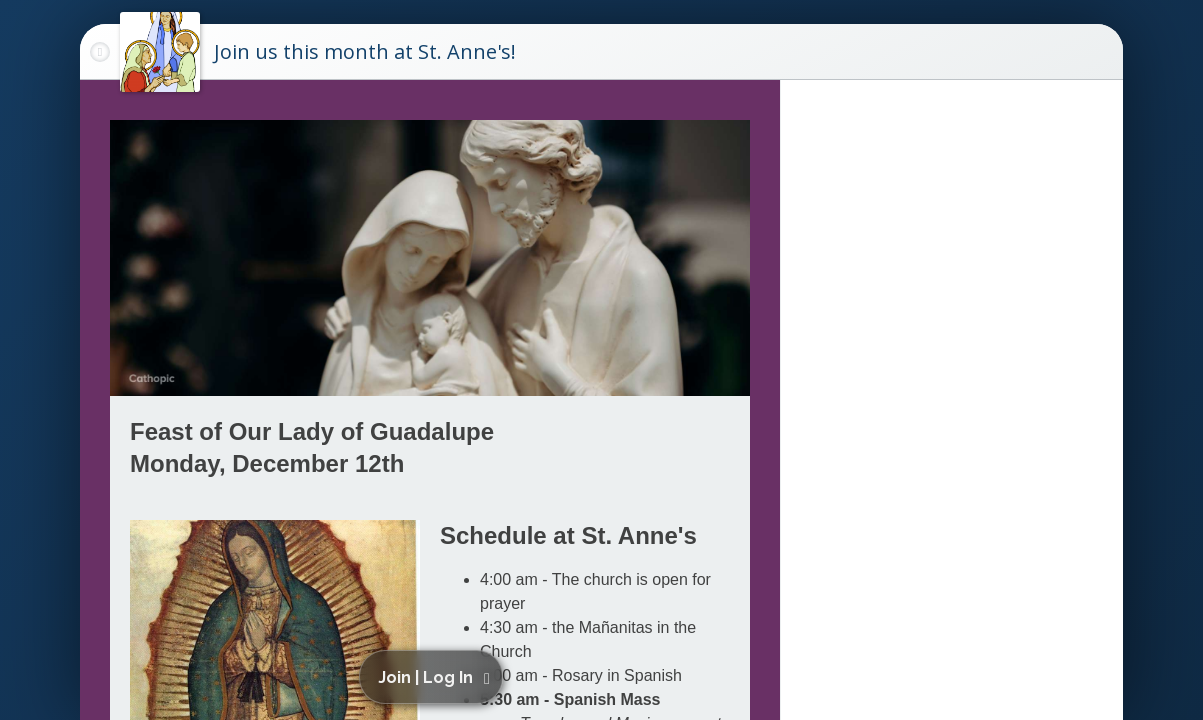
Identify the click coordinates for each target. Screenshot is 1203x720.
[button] (434, 677)
